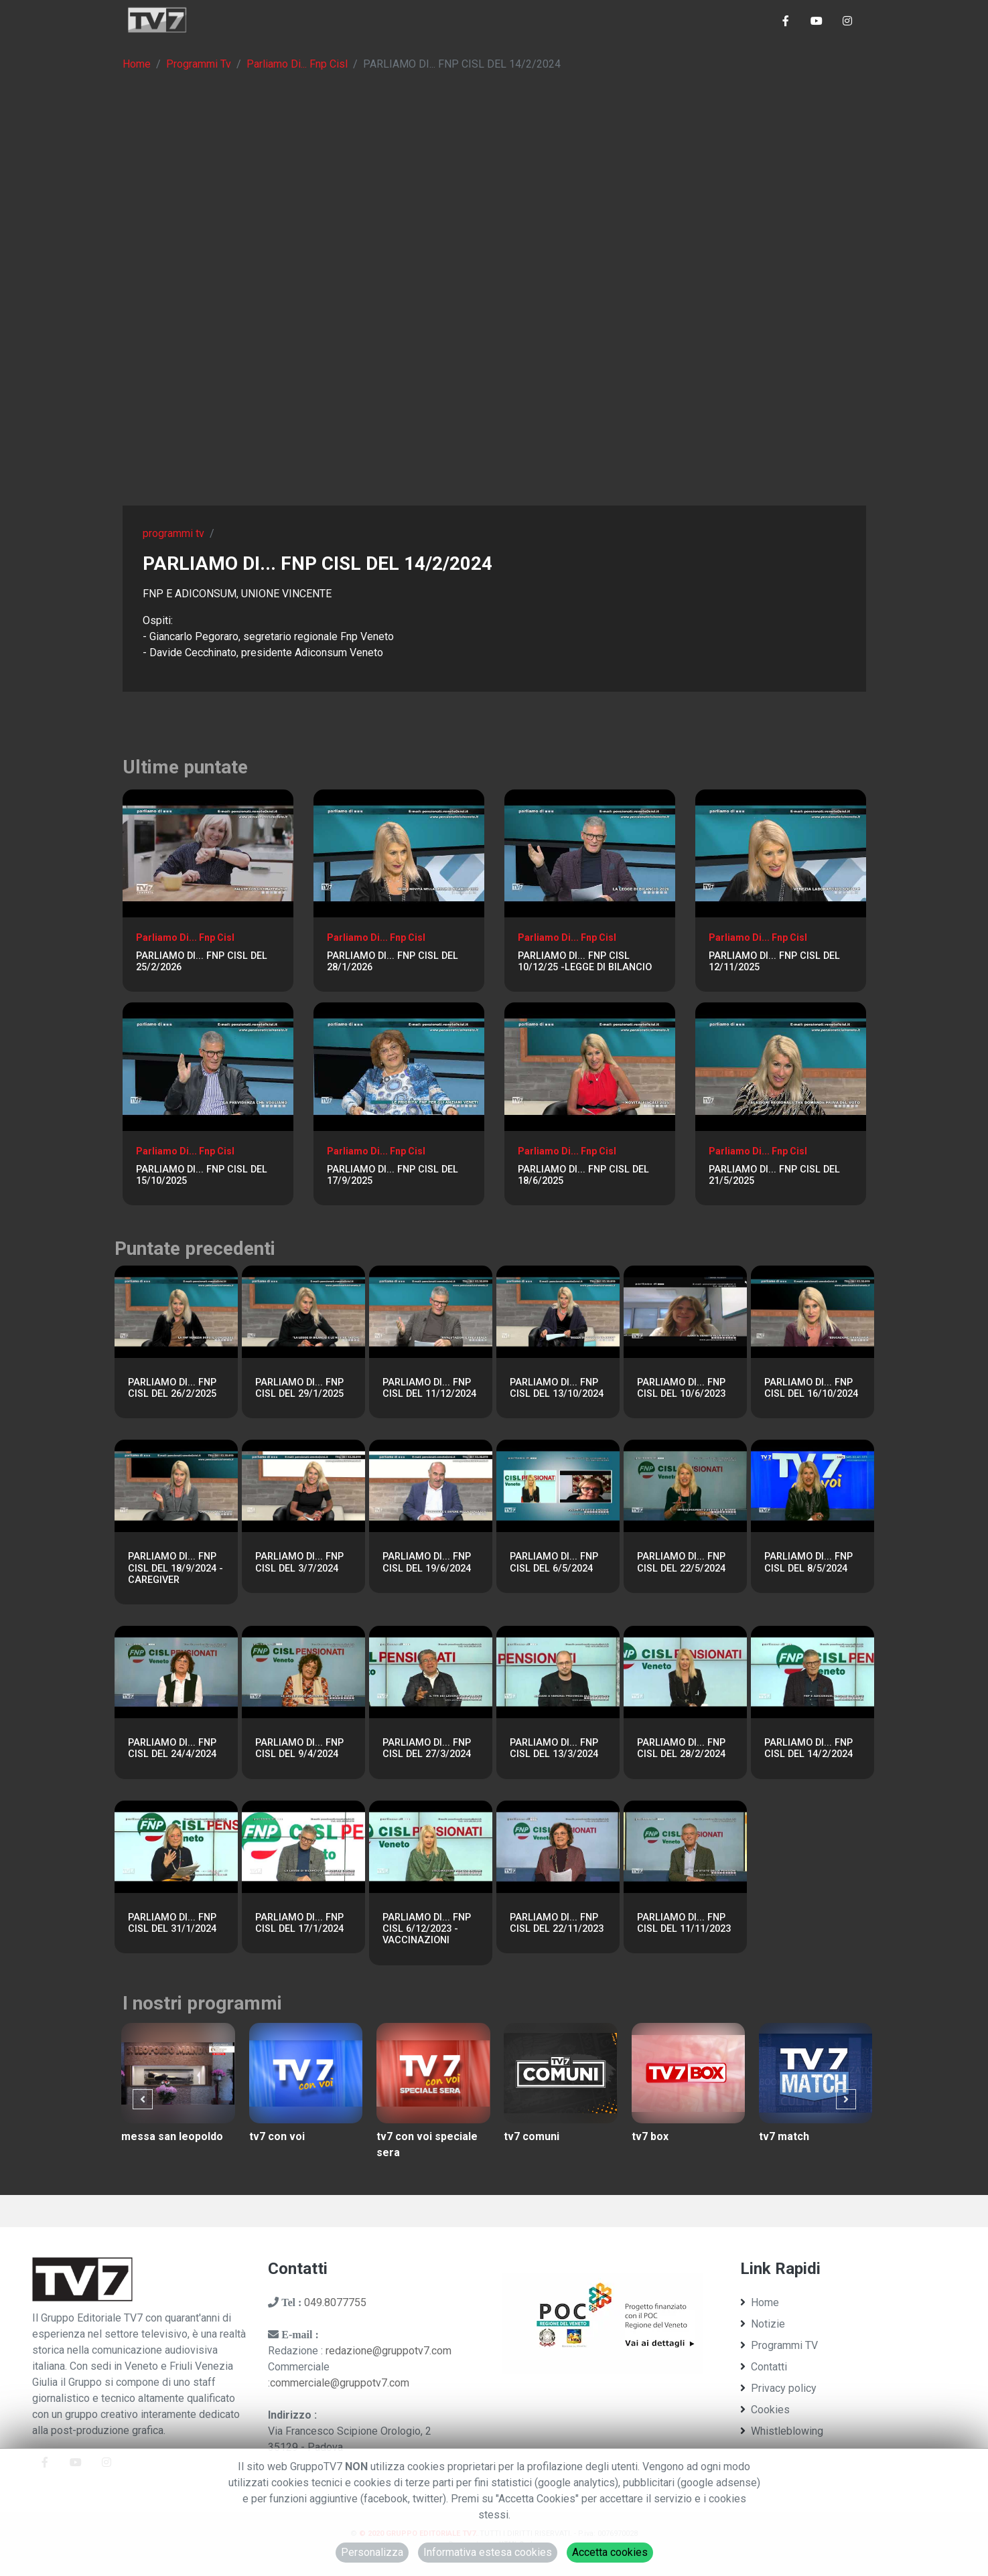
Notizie (762, 2324)
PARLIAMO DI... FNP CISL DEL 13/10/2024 (557, 1388)
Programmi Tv (198, 64)
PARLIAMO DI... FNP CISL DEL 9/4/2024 (299, 1748)
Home (137, 64)
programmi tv (173, 533)
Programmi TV (779, 2345)
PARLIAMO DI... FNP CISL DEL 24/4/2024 (172, 1748)
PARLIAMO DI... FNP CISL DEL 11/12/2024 (429, 1388)
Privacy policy (778, 2388)
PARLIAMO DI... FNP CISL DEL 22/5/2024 (681, 1562)
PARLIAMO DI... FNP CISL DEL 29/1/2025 (299, 1388)
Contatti (763, 2366)
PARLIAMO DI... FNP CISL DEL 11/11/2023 (684, 1923)
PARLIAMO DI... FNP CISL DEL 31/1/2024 (172, 1923)
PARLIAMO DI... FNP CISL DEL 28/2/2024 (681, 1748)
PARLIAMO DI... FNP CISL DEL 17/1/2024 (299, 1923)
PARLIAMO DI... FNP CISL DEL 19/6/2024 (426, 1562)
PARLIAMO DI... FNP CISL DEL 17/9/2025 (392, 1175)
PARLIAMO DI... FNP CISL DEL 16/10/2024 (811, 1388)
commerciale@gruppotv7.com (339, 2382)
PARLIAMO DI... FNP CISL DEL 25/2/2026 (201, 961)
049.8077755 (335, 2302)
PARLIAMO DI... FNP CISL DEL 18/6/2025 (583, 1175)
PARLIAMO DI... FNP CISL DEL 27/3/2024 (426, 1748)
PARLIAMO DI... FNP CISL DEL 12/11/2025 (774, 961)
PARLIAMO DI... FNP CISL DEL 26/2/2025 (172, 1388)
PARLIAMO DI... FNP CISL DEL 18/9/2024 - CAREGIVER (175, 1568)
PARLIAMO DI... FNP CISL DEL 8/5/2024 (808, 1562)
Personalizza (372, 2552)
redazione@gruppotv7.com (388, 2350)
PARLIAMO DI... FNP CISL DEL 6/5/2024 (554, 1562)
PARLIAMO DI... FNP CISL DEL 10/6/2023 (681, 1388)
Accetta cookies (610, 2552)
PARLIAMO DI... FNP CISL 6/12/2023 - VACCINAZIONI (426, 1929)
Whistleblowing (781, 2431)
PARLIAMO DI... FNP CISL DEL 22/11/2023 (557, 1923)
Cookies (765, 2409)
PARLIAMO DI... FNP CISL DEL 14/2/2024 (808, 1748)
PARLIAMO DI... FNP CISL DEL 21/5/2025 (774, 1175)
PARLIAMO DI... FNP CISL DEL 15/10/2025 (201, 1175)
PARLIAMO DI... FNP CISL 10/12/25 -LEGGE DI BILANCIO (585, 961)
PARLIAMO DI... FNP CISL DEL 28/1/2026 (392, 961)
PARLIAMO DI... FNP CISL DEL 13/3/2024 (554, 1748)
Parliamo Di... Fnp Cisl (297, 64)
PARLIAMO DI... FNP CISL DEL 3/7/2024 (299, 1562)
